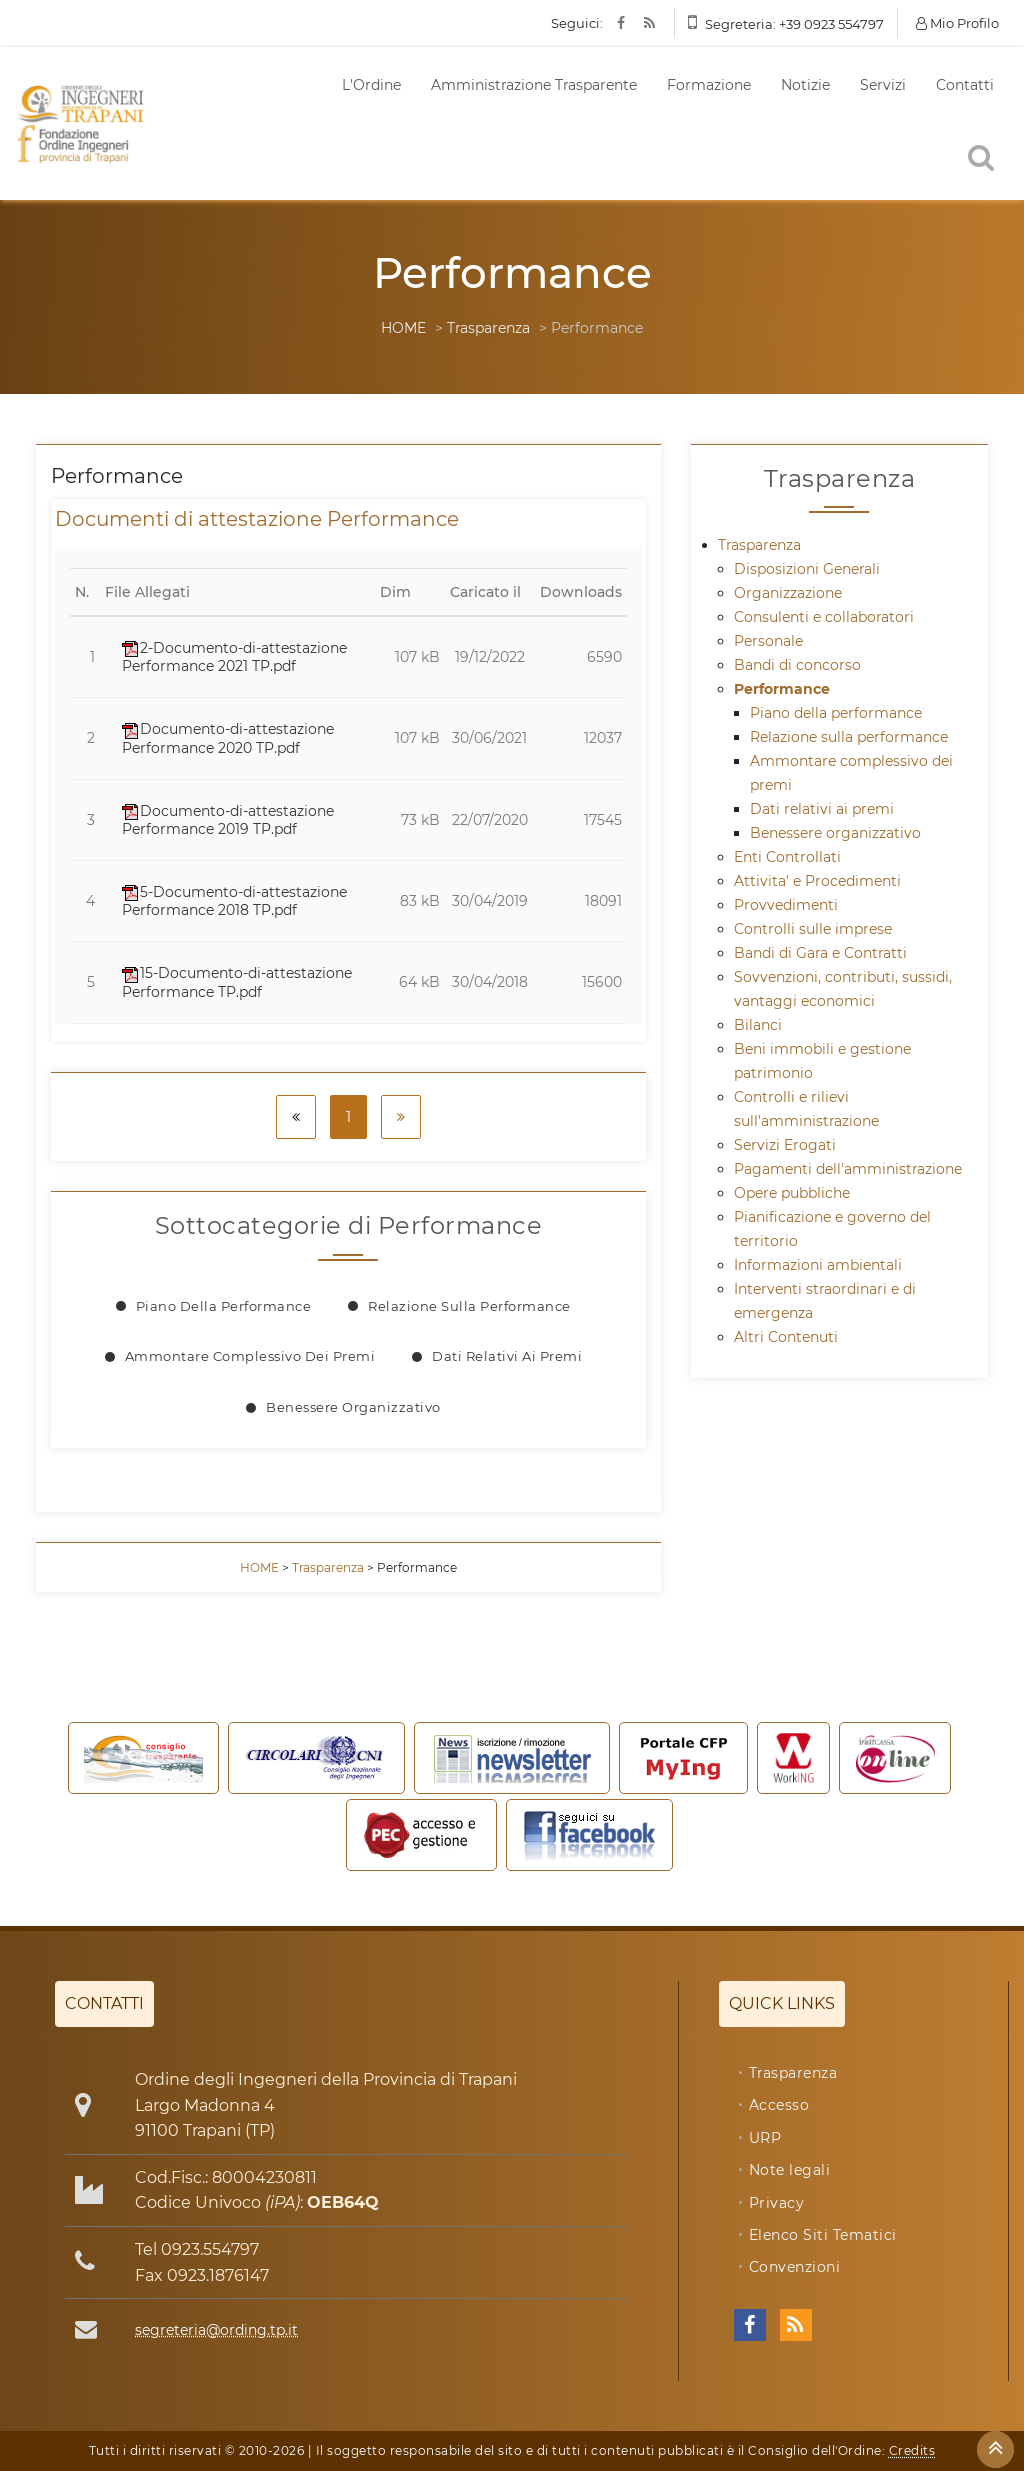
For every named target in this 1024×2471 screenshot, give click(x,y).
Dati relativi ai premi (507, 1356)
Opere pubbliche (792, 1193)
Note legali (790, 2170)
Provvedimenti (786, 905)
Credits (912, 2450)
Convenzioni (795, 2267)
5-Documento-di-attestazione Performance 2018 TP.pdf (234, 901)
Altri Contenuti (786, 1337)
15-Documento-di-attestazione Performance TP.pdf (237, 982)
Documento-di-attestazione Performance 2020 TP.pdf (228, 738)
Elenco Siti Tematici (823, 2235)
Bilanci (758, 1025)
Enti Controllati (787, 857)
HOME (403, 328)
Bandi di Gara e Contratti (820, 953)
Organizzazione (788, 593)
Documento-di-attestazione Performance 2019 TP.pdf (228, 820)
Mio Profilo (957, 23)
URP (765, 2138)
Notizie (805, 85)
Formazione (709, 85)
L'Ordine (371, 85)
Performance (782, 689)
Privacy (777, 2203)
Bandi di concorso (797, 665)
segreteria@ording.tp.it (216, 2330)
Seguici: (577, 23)
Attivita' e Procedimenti (817, 881)
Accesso (779, 2105)
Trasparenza (488, 328)
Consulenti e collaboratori (824, 617)
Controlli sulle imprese (813, 929)
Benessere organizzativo (353, 1407)
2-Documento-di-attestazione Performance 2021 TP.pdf (234, 657)
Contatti (965, 85)
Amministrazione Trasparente (534, 85)
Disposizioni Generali (807, 569)
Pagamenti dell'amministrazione (848, 1169)
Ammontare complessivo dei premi (250, 1356)
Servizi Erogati (785, 1145)
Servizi (883, 85)
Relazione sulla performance (469, 1306)
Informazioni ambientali (818, 1265)
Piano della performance (224, 1306)
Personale (768, 641)
